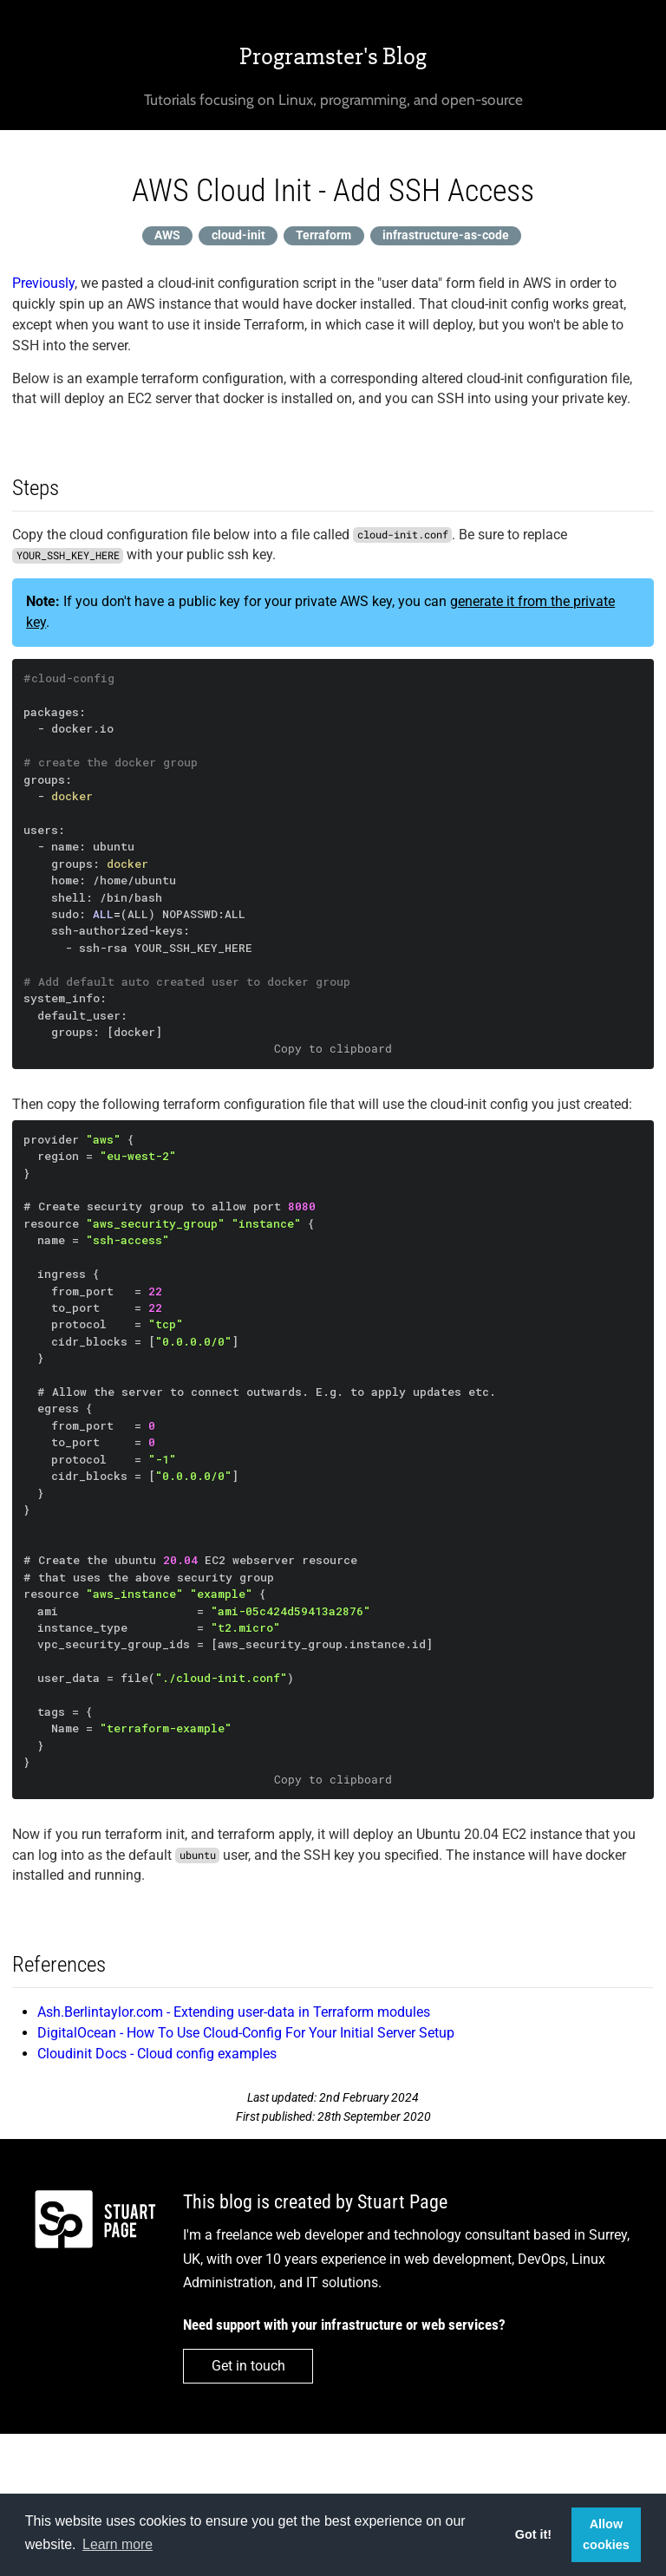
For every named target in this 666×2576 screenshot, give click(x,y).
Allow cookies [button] (606, 2534)
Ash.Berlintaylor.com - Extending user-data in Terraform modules (233, 2012)
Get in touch (248, 2366)
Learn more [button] (117, 2544)
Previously (43, 283)
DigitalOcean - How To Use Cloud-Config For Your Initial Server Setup (245, 2033)
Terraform (323, 235)
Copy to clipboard (333, 1048)
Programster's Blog (333, 56)
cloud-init (238, 235)
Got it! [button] (533, 2534)
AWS (167, 235)
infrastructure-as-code (445, 235)
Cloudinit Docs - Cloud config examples (157, 2053)
